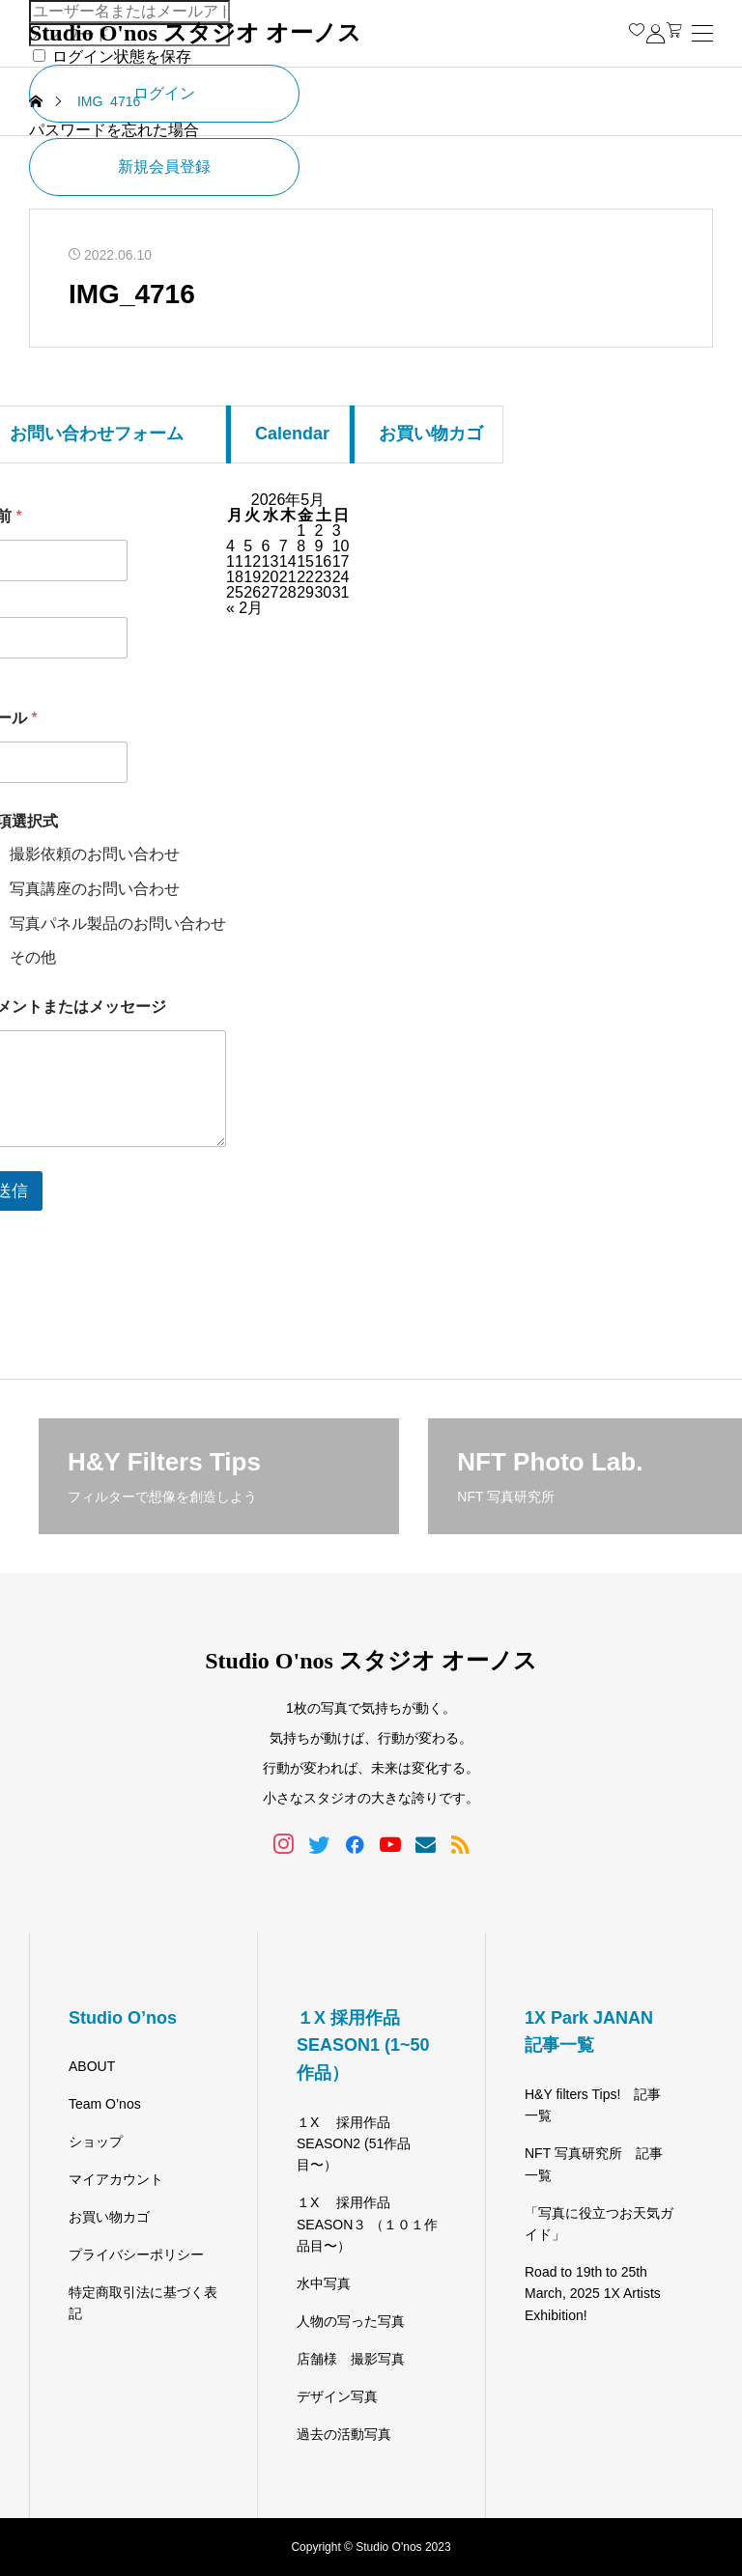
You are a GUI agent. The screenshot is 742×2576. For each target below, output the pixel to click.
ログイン (164, 93)
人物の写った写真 (351, 2321)
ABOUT (92, 2066)
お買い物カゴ (109, 2217)
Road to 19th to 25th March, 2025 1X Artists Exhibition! (593, 2293)
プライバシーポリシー (136, 2254)
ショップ (96, 2141)
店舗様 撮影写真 (351, 2358)
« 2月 (244, 608)
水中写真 (324, 2283)
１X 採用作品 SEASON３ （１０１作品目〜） (367, 2224)
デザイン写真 (337, 2396)
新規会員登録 (164, 166)
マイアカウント (116, 2179)
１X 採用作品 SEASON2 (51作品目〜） (354, 2143)
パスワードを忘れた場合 (114, 130)
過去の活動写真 (344, 2434)
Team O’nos (105, 2104)
